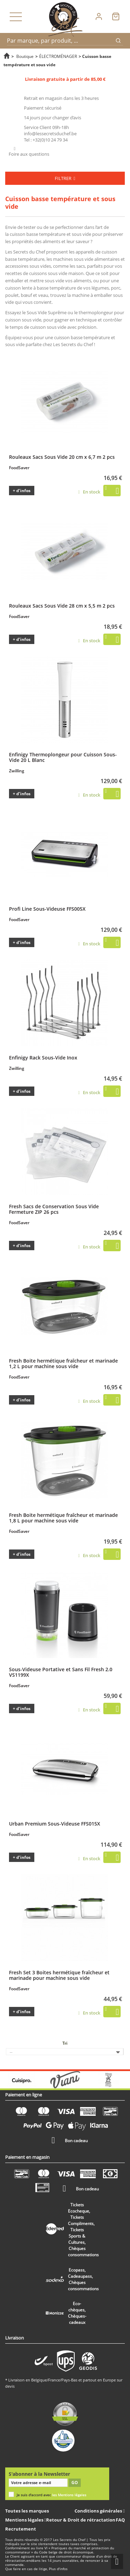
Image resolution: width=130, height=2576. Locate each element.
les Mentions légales (69, 2495)
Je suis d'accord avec (51, 2495)
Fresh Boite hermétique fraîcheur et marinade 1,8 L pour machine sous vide (63, 1517)
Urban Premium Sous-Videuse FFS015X (54, 1823)
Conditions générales (99, 2511)
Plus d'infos (58, 2569)
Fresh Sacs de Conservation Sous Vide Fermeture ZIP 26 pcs (54, 1209)
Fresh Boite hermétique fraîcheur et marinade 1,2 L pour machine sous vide (63, 1363)
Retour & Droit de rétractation (80, 2520)
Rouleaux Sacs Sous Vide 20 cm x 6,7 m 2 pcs (62, 457)
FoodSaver (19, 468)
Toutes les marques (27, 2511)
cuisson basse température (38, 234)
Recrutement (20, 2529)
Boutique (25, 56)
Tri (65, 2043)
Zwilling (16, 771)
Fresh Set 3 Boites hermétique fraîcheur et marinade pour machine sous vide (59, 1975)
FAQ (120, 2520)
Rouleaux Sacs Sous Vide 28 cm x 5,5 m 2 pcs (62, 605)
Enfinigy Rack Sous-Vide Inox (43, 1057)
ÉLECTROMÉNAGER (58, 56)
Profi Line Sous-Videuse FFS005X (47, 908)
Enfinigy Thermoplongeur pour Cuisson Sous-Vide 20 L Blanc (63, 757)
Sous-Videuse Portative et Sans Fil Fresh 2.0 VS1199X (60, 1672)
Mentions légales (24, 2520)
